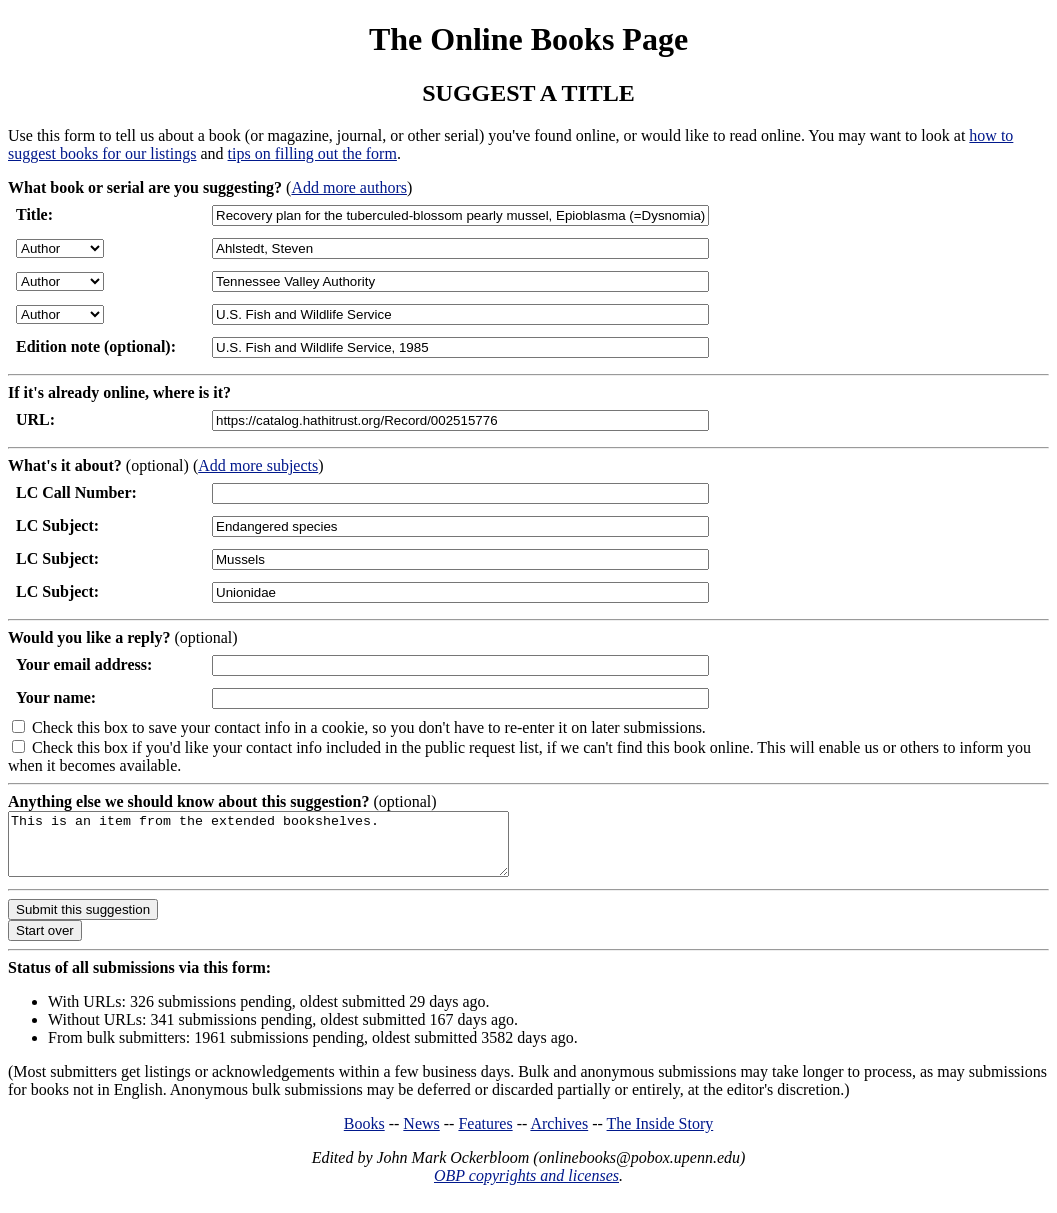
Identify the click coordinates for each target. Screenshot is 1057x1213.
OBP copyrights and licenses (526, 1187)
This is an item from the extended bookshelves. (288, 850)
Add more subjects (258, 465)
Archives (559, 1135)
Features (485, 1135)
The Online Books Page (528, 39)
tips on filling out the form (312, 153)
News (421, 1135)
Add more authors (349, 187)
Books (364, 1135)
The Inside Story (660, 1135)
